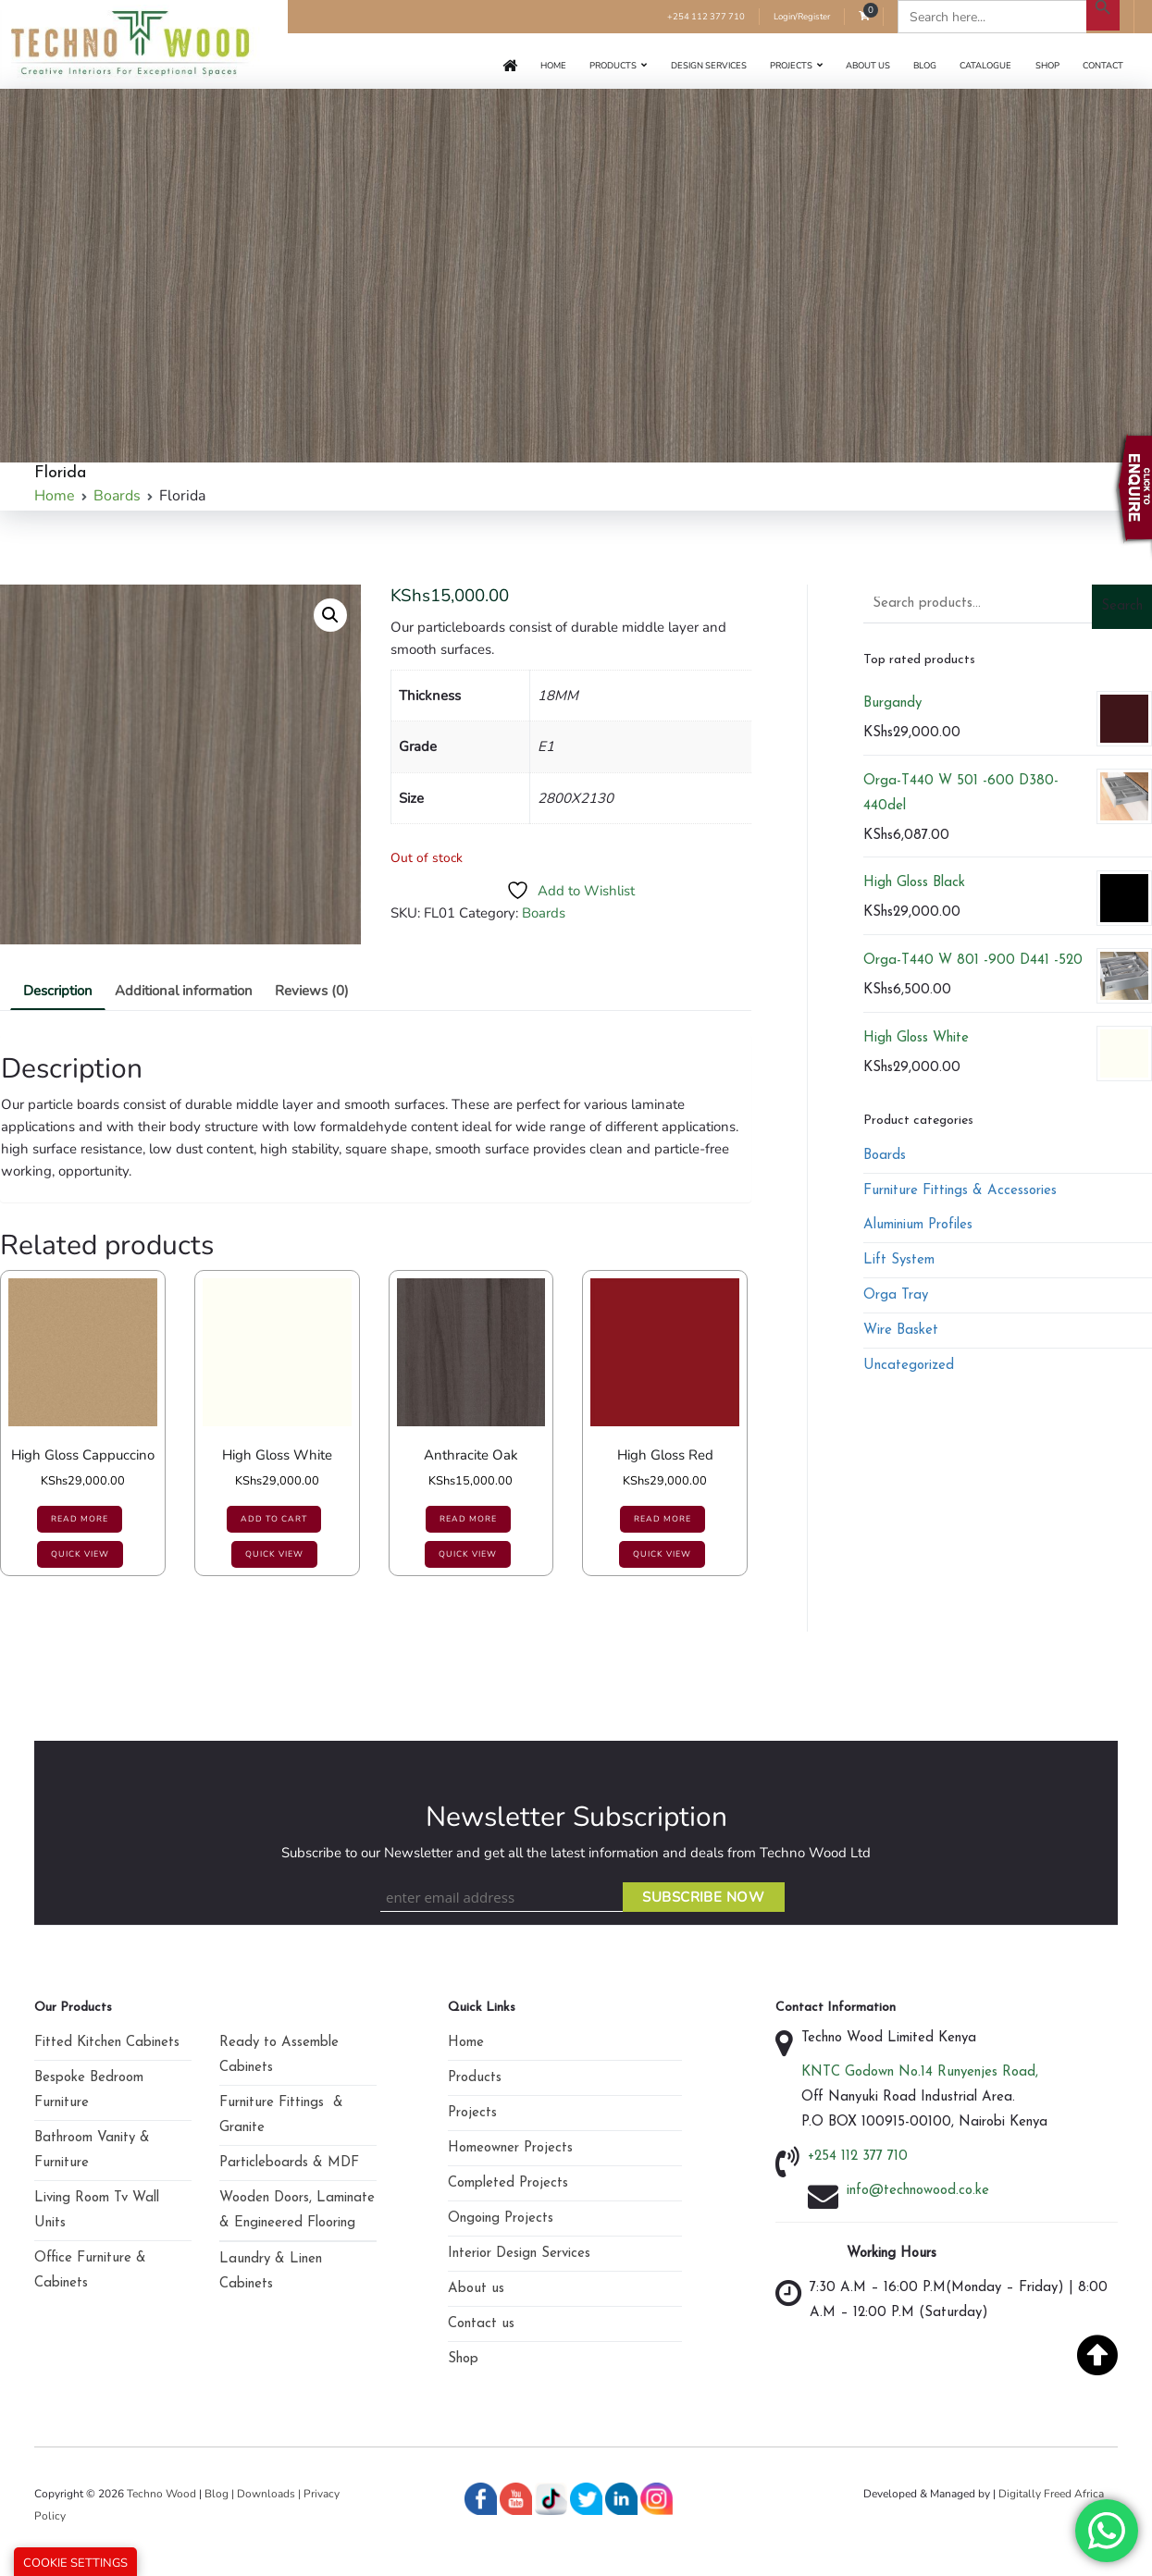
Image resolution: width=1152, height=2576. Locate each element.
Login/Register (802, 16)
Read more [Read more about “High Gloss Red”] (662, 1518)
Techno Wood (163, 2493)
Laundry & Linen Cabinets (270, 2271)
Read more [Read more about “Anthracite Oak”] (468, 1518)
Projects (791, 65)
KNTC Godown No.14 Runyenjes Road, (919, 2072)
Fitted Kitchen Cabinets (107, 2043)
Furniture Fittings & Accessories (960, 1191)
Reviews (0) (312, 990)
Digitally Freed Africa (1051, 2493)
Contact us (481, 2324)
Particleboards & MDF (289, 2163)
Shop (1047, 65)
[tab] (57, 991)
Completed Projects (508, 2183)
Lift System (899, 1260)
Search (1122, 606)
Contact (1103, 65)
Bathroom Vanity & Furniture (92, 2150)
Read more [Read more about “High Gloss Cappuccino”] (79, 1518)
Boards (117, 496)
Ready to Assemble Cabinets (279, 2055)
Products (613, 65)
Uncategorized (908, 1366)
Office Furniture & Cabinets (90, 2270)
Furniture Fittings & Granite (281, 2115)
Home (553, 65)
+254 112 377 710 (706, 16)
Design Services (709, 65)
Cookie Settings (75, 2563)
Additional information (184, 990)
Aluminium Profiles (917, 1225)
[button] (330, 615)
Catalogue (985, 65)
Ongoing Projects (500, 2218)
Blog (924, 65)
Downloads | (270, 2493)
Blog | (219, 2493)
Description (58, 990)
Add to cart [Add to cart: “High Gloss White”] (274, 1518)
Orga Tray (895, 1295)
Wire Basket (900, 1330)
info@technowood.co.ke (918, 2191)
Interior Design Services (519, 2254)
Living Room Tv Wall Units (96, 2210)
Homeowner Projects (510, 2148)
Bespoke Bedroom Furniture (88, 2090)
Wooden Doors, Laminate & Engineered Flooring (297, 2210)
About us (868, 65)
